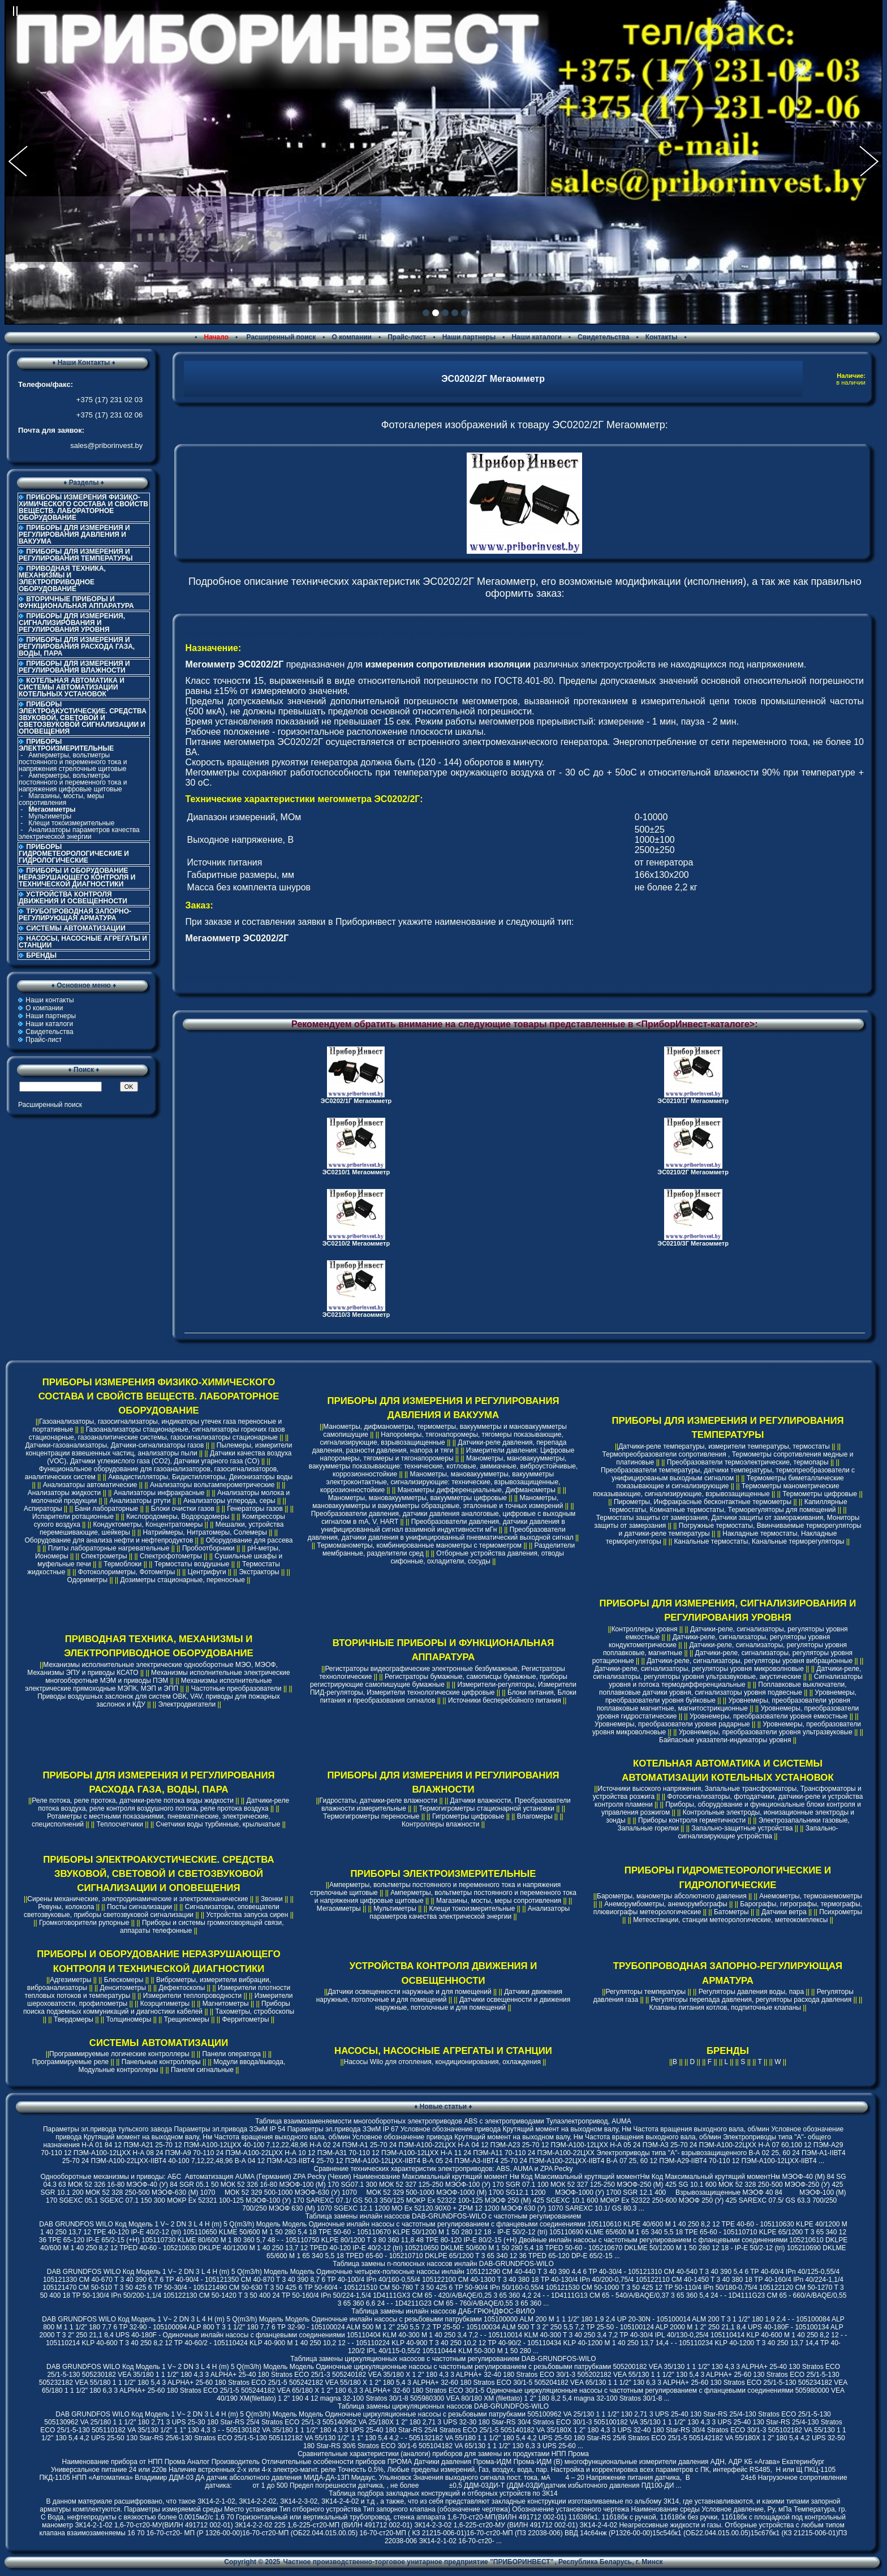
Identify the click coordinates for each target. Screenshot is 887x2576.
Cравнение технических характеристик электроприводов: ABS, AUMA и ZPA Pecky (442, 2169)
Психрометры (840, 1912)
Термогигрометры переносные (371, 1816)
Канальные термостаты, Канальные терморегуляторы (759, 1541)
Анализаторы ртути (140, 1501)
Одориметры (87, 1580)
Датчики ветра (784, 1912)
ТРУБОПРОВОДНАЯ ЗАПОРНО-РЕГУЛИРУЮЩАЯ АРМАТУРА (75, 914)
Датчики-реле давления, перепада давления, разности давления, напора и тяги (439, 1446)
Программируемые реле (70, 2062)
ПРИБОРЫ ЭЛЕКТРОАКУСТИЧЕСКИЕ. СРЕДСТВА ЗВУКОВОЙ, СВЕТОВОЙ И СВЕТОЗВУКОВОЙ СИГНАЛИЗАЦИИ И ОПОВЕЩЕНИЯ (83, 717)
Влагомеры (535, 1816)
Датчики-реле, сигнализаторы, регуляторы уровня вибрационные (749, 1661)
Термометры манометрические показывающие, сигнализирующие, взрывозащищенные (716, 1490)
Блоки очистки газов (182, 1509)
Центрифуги (207, 1572)
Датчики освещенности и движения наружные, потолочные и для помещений (472, 2003)
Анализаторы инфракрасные (159, 1493)
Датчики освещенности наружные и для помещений (409, 1992)
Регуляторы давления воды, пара (751, 1992)
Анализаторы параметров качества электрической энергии (79, 833)
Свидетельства (604, 337)
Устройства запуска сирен (247, 1915)
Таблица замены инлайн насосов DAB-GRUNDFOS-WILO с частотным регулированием (443, 2216)
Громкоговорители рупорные (84, 1923)
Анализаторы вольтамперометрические (212, 1485)
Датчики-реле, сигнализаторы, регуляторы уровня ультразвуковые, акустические (727, 1673)
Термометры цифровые (819, 1494)
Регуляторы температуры (645, 1992)
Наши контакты (49, 1000)
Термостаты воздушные (192, 1564)
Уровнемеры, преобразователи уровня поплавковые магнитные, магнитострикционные (723, 1704)
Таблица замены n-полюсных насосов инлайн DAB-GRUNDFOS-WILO (443, 2264)
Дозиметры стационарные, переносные (182, 1580)
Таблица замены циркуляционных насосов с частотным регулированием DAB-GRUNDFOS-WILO (443, 2359)
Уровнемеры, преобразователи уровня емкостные (768, 1716)
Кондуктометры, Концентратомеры (148, 1524)
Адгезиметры (70, 1980)
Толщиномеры (128, 2019)
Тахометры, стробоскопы (255, 2011)
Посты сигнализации (139, 1907)
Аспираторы (43, 1509)
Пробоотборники (208, 1548)
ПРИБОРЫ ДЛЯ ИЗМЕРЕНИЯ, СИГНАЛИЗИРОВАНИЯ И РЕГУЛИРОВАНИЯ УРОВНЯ (72, 623)
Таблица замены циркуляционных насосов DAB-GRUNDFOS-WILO (443, 2406)
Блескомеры (124, 1980)
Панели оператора (231, 2054)
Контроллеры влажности (440, 1824)
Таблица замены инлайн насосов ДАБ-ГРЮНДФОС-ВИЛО (443, 2311)
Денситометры (123, 1988)
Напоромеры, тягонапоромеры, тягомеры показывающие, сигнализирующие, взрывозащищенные (441, 1438)
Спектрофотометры (171, 1556)
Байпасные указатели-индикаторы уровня (725, 1740)
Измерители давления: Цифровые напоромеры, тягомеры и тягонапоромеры (447, 1454)
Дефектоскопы (182, 1988)
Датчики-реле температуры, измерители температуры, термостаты (724, 1446)
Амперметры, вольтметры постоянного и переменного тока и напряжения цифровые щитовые (73, 782)
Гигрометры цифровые (468, 1816)
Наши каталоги (536, 337)
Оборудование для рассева (249, 1540)
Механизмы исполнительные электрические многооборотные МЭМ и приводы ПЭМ (167, 1677)
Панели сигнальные (202, 2070)
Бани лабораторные (106, 1509)
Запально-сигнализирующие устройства (758, 1832)
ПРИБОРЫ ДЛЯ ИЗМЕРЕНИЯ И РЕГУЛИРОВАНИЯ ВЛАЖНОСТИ (74, 667)
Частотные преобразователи (236, 1688)
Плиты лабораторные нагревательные (109, 1548)
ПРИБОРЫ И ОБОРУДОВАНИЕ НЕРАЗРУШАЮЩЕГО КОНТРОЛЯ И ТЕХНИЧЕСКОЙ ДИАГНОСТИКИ (77, 877)
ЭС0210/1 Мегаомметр (356, 1172)
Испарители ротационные (73, 1516)
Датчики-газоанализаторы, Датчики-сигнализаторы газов (114, 1445)
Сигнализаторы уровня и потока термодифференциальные (735, 1680)
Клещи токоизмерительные (71, 823)
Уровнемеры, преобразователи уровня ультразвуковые (765, 1732)
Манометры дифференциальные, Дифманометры (477, 1490)
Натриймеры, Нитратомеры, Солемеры (204, 1532)
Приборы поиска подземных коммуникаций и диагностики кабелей (156, 2007)
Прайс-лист (406, 337)
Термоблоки (122, 1564)
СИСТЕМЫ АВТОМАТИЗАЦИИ (76, 928)
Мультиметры (49, 816)
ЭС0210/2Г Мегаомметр (693, 1172)
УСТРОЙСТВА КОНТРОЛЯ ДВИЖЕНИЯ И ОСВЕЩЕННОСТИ (73, 897)
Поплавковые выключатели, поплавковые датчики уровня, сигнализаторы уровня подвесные (723, 1688)
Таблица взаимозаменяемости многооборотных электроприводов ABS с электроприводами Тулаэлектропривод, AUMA (443, 2121)
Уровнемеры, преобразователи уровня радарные (672, 1724)
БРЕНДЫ (41, 955)
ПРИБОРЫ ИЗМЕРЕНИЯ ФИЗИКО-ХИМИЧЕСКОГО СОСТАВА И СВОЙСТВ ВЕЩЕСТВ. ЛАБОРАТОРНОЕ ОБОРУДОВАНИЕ (83, 507)
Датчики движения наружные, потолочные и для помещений (439, 1996)
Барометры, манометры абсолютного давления (672, 1896)
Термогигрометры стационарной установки (486, 1808)
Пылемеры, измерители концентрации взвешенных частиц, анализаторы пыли (158, 1449)
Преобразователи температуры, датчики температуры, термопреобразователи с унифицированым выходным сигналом (728, 1474)
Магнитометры (226, 2004)
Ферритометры (245, 2019)
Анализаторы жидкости (64, 1493)
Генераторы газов (255, 1509)
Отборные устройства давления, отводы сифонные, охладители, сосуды (476, 1557)
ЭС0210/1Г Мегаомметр (693, 1100)
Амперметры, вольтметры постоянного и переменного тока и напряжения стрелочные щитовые (73, 762)
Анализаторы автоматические (90, 1485)
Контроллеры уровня (645, 1629)
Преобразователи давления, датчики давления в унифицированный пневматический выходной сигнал (441, 1533)
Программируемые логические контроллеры (119, 2054)
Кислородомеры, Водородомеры (177, 1516)
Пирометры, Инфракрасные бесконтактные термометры (702, 1502)
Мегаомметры (339, 1908)
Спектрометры (104, 1556)
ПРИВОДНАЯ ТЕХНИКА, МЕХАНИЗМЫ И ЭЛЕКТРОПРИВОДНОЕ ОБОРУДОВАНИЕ (62, 579)
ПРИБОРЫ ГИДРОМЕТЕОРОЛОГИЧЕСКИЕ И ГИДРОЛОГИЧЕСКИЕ (74, 853)
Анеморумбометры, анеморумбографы (665, 1904)
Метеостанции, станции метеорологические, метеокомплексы (730, 1920)
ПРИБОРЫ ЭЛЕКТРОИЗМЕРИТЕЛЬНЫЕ (443, 1873)
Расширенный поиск (280, 337)
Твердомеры (73, 2019)
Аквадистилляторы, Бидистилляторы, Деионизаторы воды (200, 1477)
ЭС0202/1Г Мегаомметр (356, 1100)
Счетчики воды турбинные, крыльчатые (218, 1824)
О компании (351, 337)
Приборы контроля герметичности (692, 1820)
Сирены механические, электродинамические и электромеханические (137, 1899)
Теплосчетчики (120, 1824)
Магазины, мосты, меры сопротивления (61, 799)
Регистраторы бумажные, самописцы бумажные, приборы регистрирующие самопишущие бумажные (438, 1680)
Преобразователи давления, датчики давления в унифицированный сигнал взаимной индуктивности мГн (443, 1525)
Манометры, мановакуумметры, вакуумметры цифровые (417, 1498)
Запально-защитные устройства (742, 1828)
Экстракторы (259, 1572)
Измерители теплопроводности (192, 1996)
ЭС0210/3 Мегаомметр (356, 1314)
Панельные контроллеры (161, 2062)
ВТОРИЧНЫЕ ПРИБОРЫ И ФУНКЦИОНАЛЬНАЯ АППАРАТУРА (76, 602)
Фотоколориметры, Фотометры (126, 1572)
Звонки (272, 1899)
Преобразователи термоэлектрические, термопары (748, 1462)
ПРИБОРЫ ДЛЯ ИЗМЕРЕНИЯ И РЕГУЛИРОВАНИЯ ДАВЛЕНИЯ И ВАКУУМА (74, 534)
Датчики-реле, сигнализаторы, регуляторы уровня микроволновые (699, 1669)
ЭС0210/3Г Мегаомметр (693, 1243)
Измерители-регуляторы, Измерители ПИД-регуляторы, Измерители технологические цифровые (443, 1688)
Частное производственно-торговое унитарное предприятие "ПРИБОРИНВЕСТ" (418, 2562)
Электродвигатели (187, 1704)
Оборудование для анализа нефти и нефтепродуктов (109, 1540)
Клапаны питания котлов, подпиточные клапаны (725, 2007)
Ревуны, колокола (66, 1907)
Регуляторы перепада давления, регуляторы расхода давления (751, 2000)
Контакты (661, 337)
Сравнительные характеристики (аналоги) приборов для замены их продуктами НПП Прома (443, 2454)
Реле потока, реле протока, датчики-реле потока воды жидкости (133, 1800)
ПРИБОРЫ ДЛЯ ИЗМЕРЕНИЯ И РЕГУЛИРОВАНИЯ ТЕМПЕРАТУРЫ (76, 555)
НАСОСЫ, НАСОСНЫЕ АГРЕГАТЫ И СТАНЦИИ (83, 941)
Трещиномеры (186, 2019)
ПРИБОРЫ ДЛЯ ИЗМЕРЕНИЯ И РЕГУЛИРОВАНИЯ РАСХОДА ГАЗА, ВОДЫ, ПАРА (77, 646)
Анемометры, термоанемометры (810, 1896)
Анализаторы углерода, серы (229, 1501)
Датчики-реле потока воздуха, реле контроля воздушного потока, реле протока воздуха (163, 1804)
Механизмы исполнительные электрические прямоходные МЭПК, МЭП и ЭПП (148, 1684)
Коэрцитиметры (165, 2004)
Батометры (731, 1912)
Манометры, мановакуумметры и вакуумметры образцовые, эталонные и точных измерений (437, 1502)
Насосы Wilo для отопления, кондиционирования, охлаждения (442, 2062)
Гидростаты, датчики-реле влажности (379, 1800)
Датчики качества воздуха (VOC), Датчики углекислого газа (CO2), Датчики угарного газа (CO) (169, 1457)
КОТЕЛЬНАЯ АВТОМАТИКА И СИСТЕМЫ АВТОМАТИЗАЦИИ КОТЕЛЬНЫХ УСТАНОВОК (71, 687)
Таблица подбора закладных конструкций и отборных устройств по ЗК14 (443, 2493)
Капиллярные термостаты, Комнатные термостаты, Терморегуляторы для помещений (728, 1506)
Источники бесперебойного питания (504, 1700)
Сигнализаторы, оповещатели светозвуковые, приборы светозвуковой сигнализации (151, 1911)
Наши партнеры (469, 337)
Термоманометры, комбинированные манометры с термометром (419, 1545)
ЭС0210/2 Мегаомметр (356, 1243)
